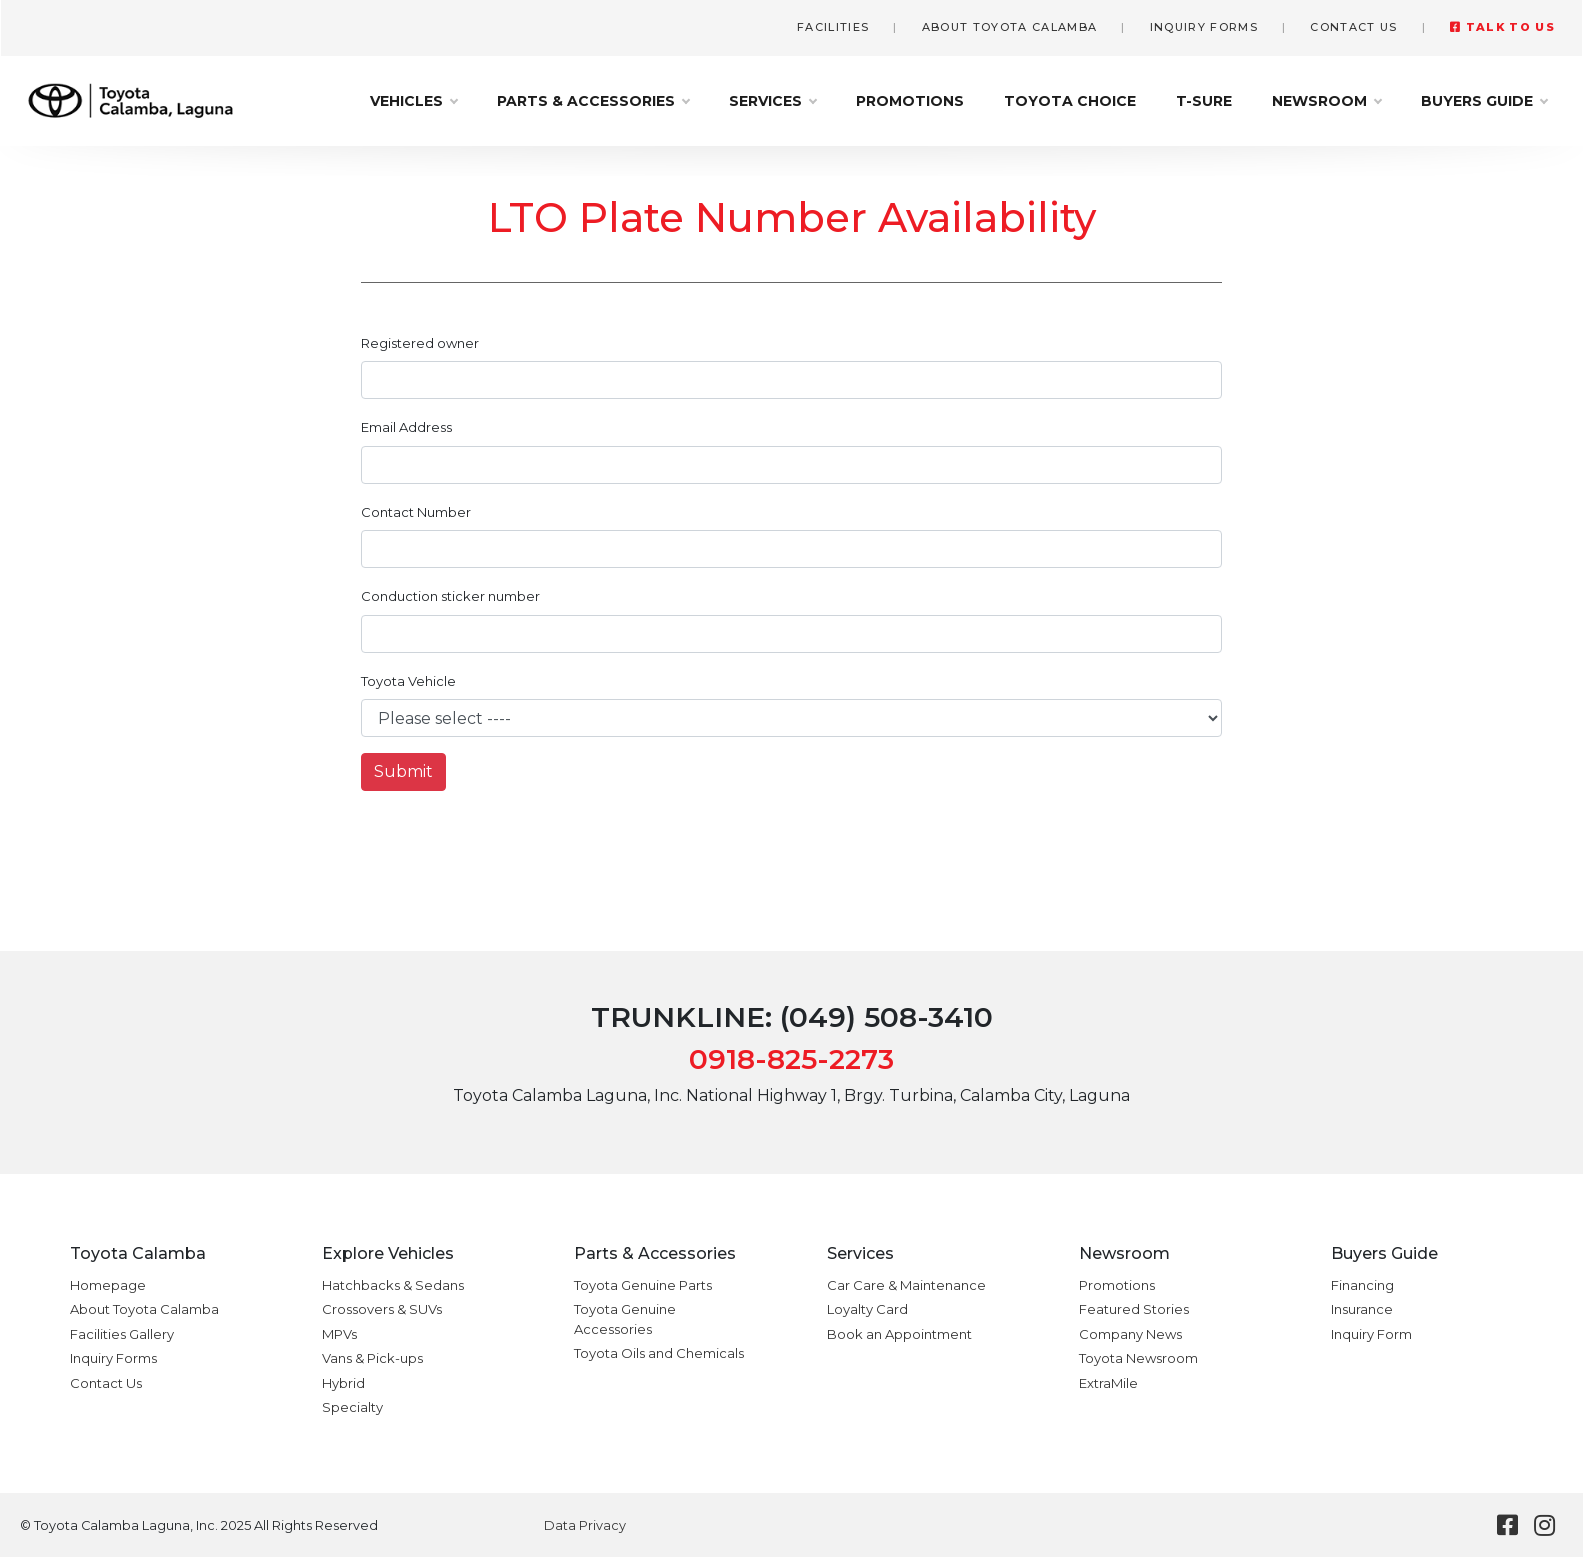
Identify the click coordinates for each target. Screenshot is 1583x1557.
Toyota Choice (1070, 101)
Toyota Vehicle (408, 681)
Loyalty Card (867, 1309)
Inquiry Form (1371, 1334)
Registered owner (420, 343)
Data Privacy (585, 1525)
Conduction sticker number (450, 596)
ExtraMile (1108, 1383)
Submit (403, 771)
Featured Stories (1134, 1309)
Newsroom (1326, 101)
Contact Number (416, 512)
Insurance (1362, 1309)
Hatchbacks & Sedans (393, 1285)
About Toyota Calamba (1010, 27)
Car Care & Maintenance (906, 1285)
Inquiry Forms (1204, 27)
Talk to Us (1502, 27)
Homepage (108, 1285)
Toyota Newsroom (1138, 1358)
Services (772, 101)
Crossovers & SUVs (382, 1309)
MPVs (339, 1334)
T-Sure (1204, 101)
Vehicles (413, 101)
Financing (1362, 1285)
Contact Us (1353, 27)
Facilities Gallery (122, 1334)
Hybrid (343, 1383)
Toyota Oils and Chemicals (659, 1353)
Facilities (833, 27)
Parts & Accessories (593, 101)
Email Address (406, 427)
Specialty (352, 1407)
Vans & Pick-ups (372, 1358)
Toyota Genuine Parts (643, 1285)
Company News (1130, 1334)
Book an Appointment (899, 1334)
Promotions (910, 101)
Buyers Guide (1484, 101)
